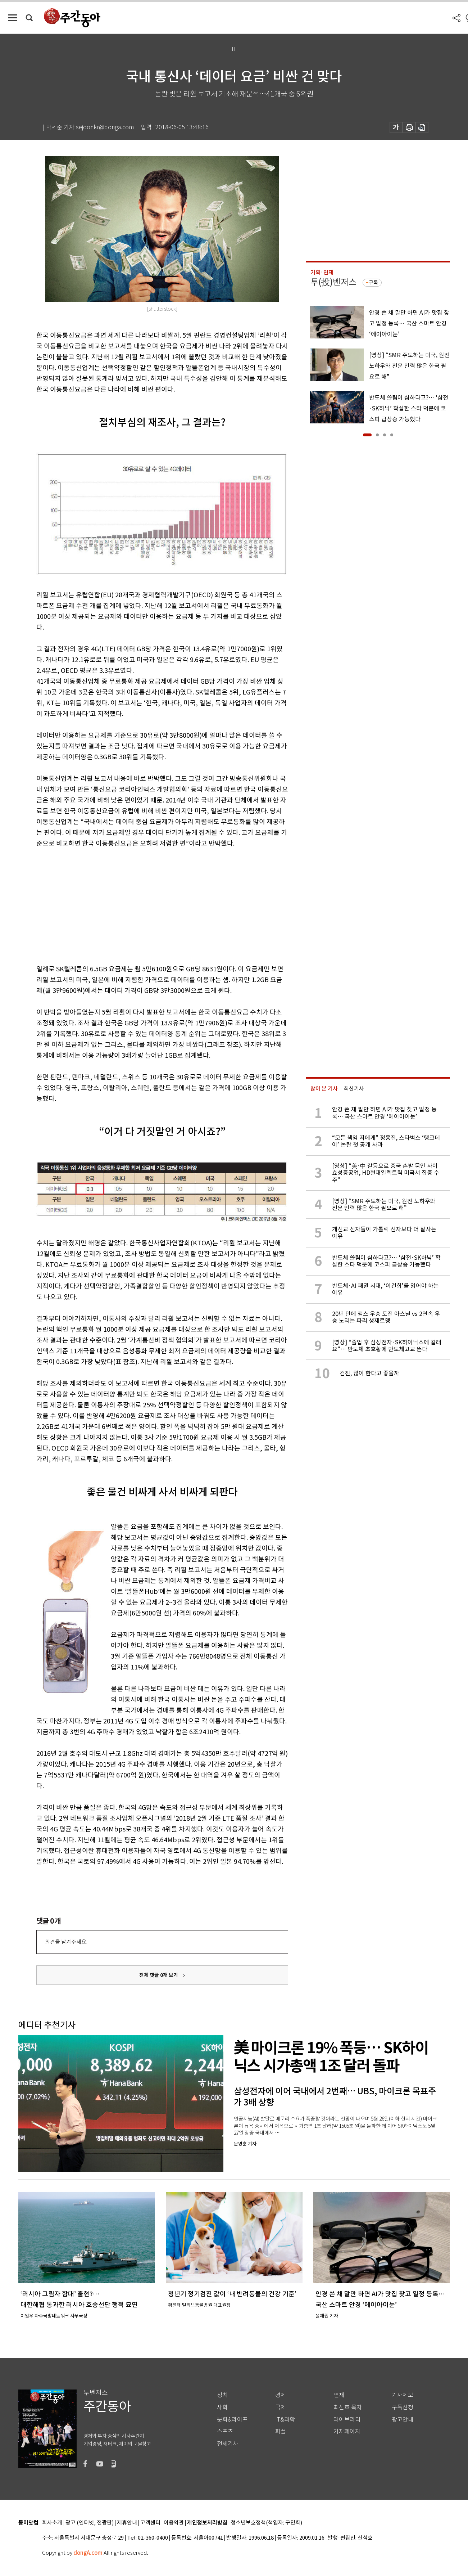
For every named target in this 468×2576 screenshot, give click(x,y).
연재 (338, 2395)
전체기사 (227, 2443)
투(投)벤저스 (333, 282)
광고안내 (402, 2419)
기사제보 (402, 2395)
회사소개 (52, 2523)
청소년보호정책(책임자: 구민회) (266, 2523)
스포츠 (225, 2431)
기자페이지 (346, 2431)
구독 (373, 282)
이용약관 (174, 2523)
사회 (222, 2407)
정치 (222, 2395)
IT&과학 (285, 2419)
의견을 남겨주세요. (66, 1941)
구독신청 (402, 2407)
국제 (280, 2407)
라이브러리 (346, 2419)
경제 (280, 2395)
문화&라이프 (232, 2419)
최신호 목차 (347, 2407)
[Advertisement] (144, 905)
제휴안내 (127, 2523)
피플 (280, 2431)
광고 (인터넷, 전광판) (89, 2523)
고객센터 (150, 2523)
